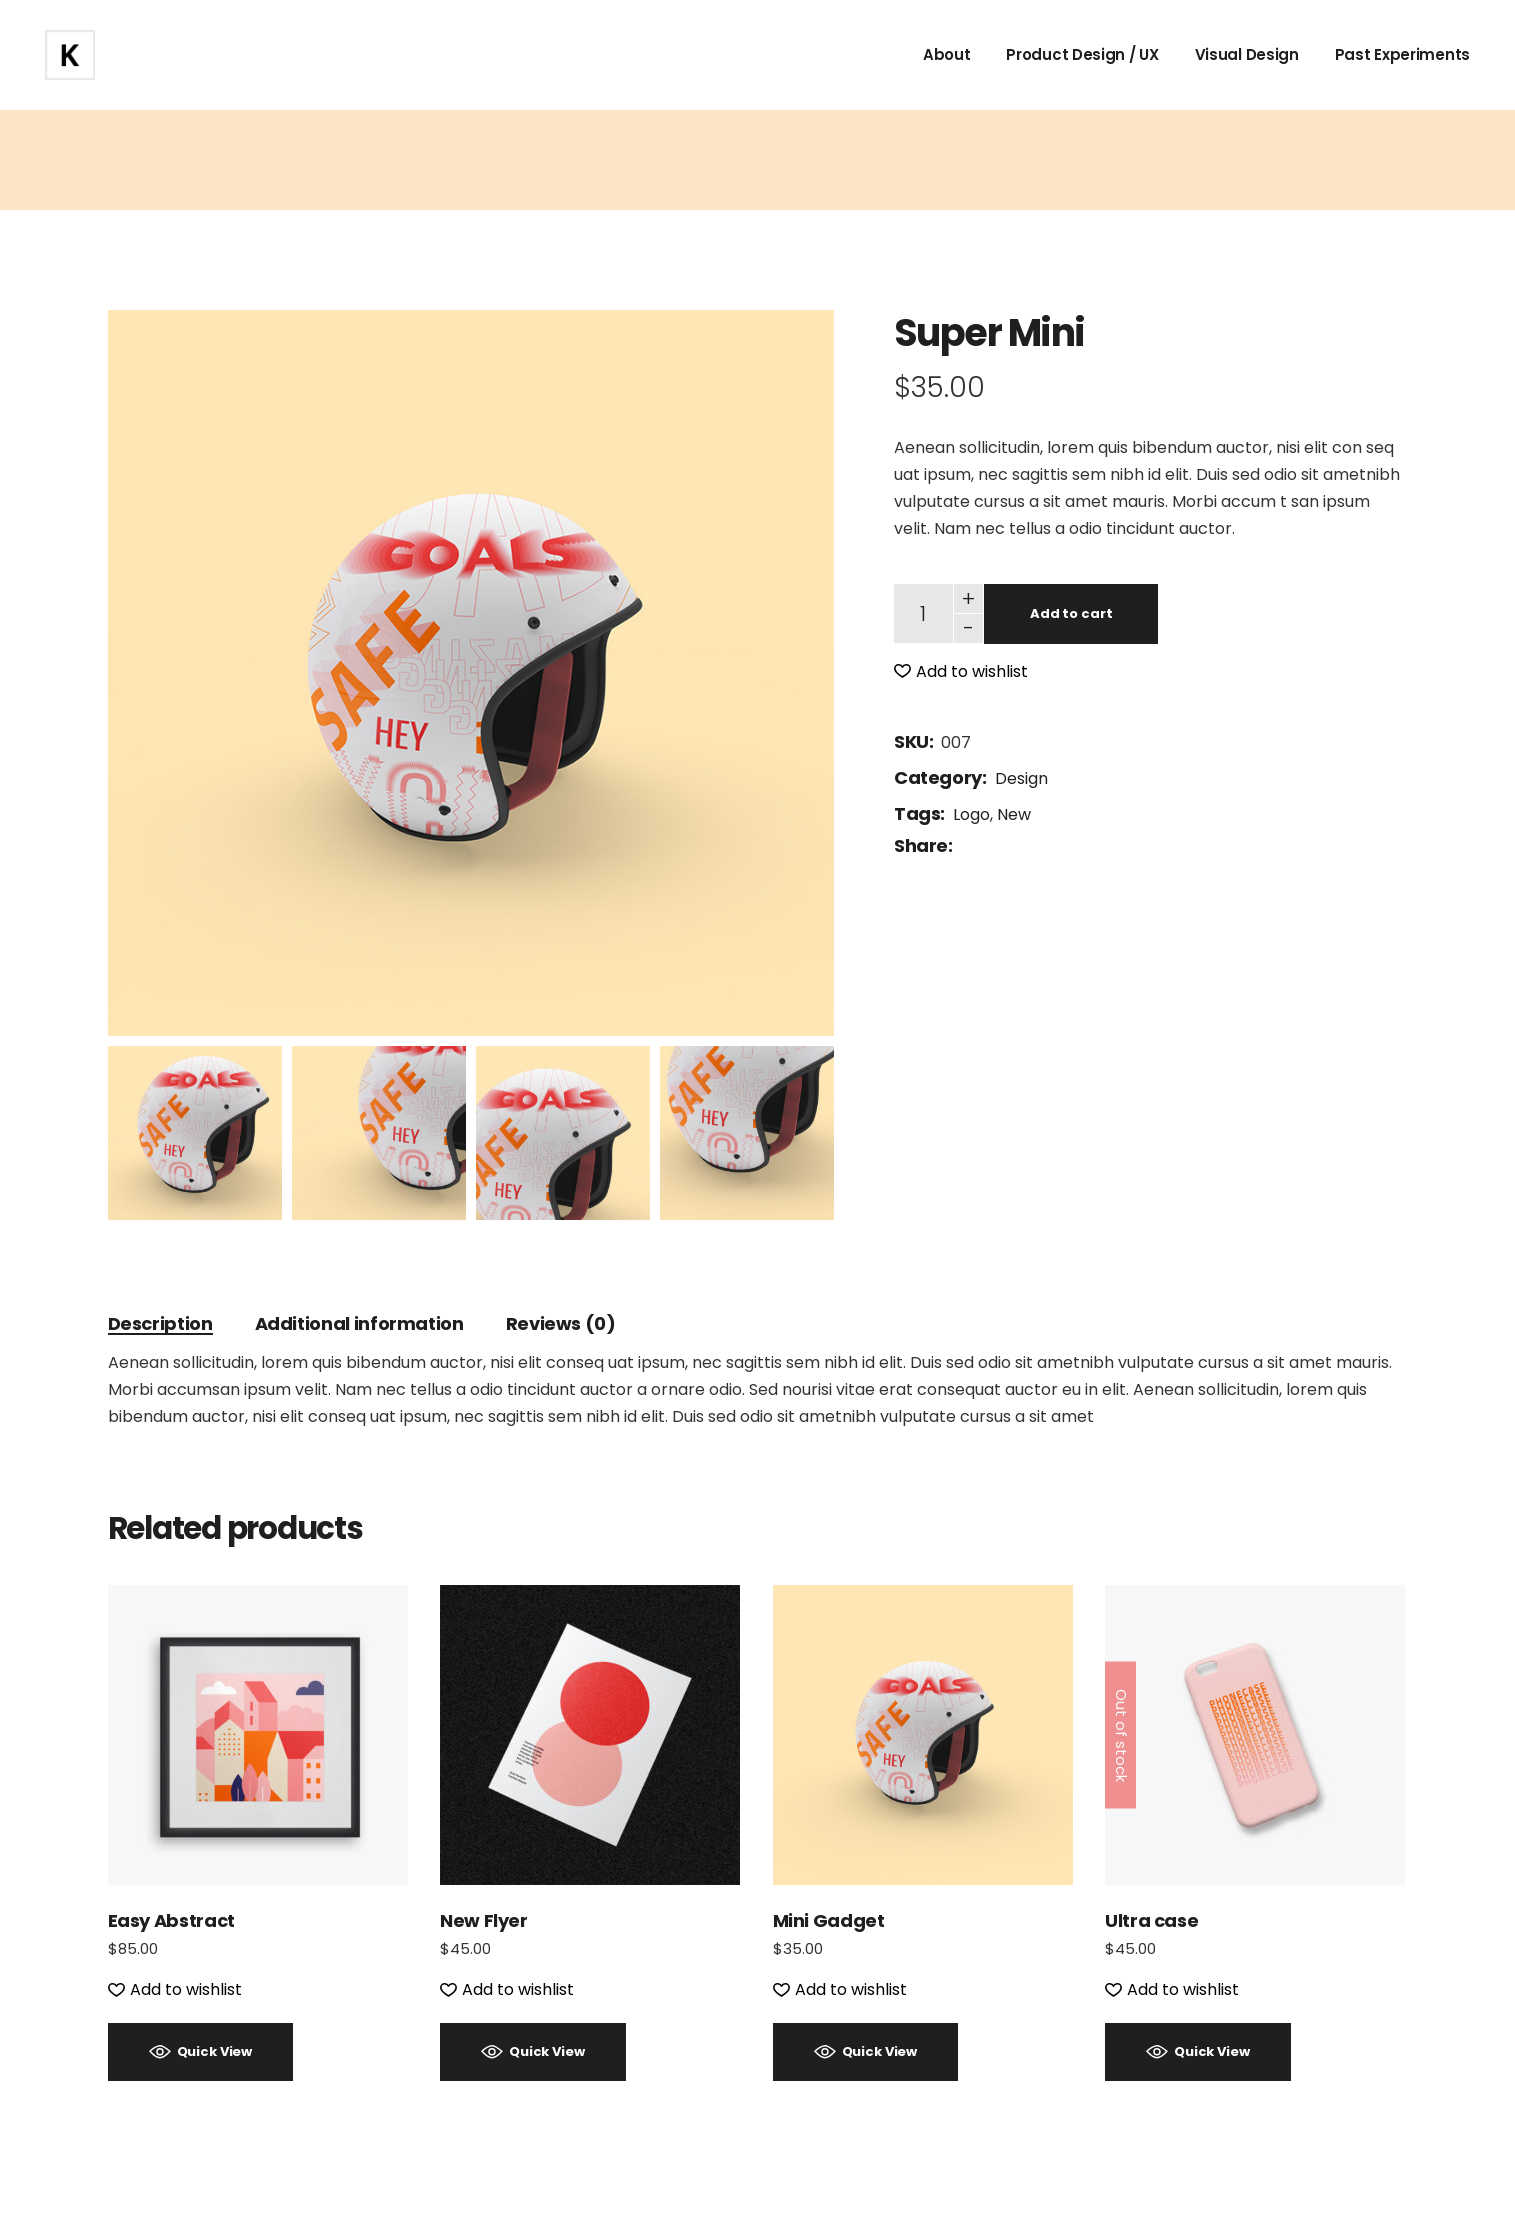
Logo (971, 814)
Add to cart (1071, 613)
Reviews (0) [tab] (561, 1323)
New (1014, 814)
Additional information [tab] (359, 1323)
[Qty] (923, 613)
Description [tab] (160, 1323)
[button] (961, 671)
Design (1021, 778)
